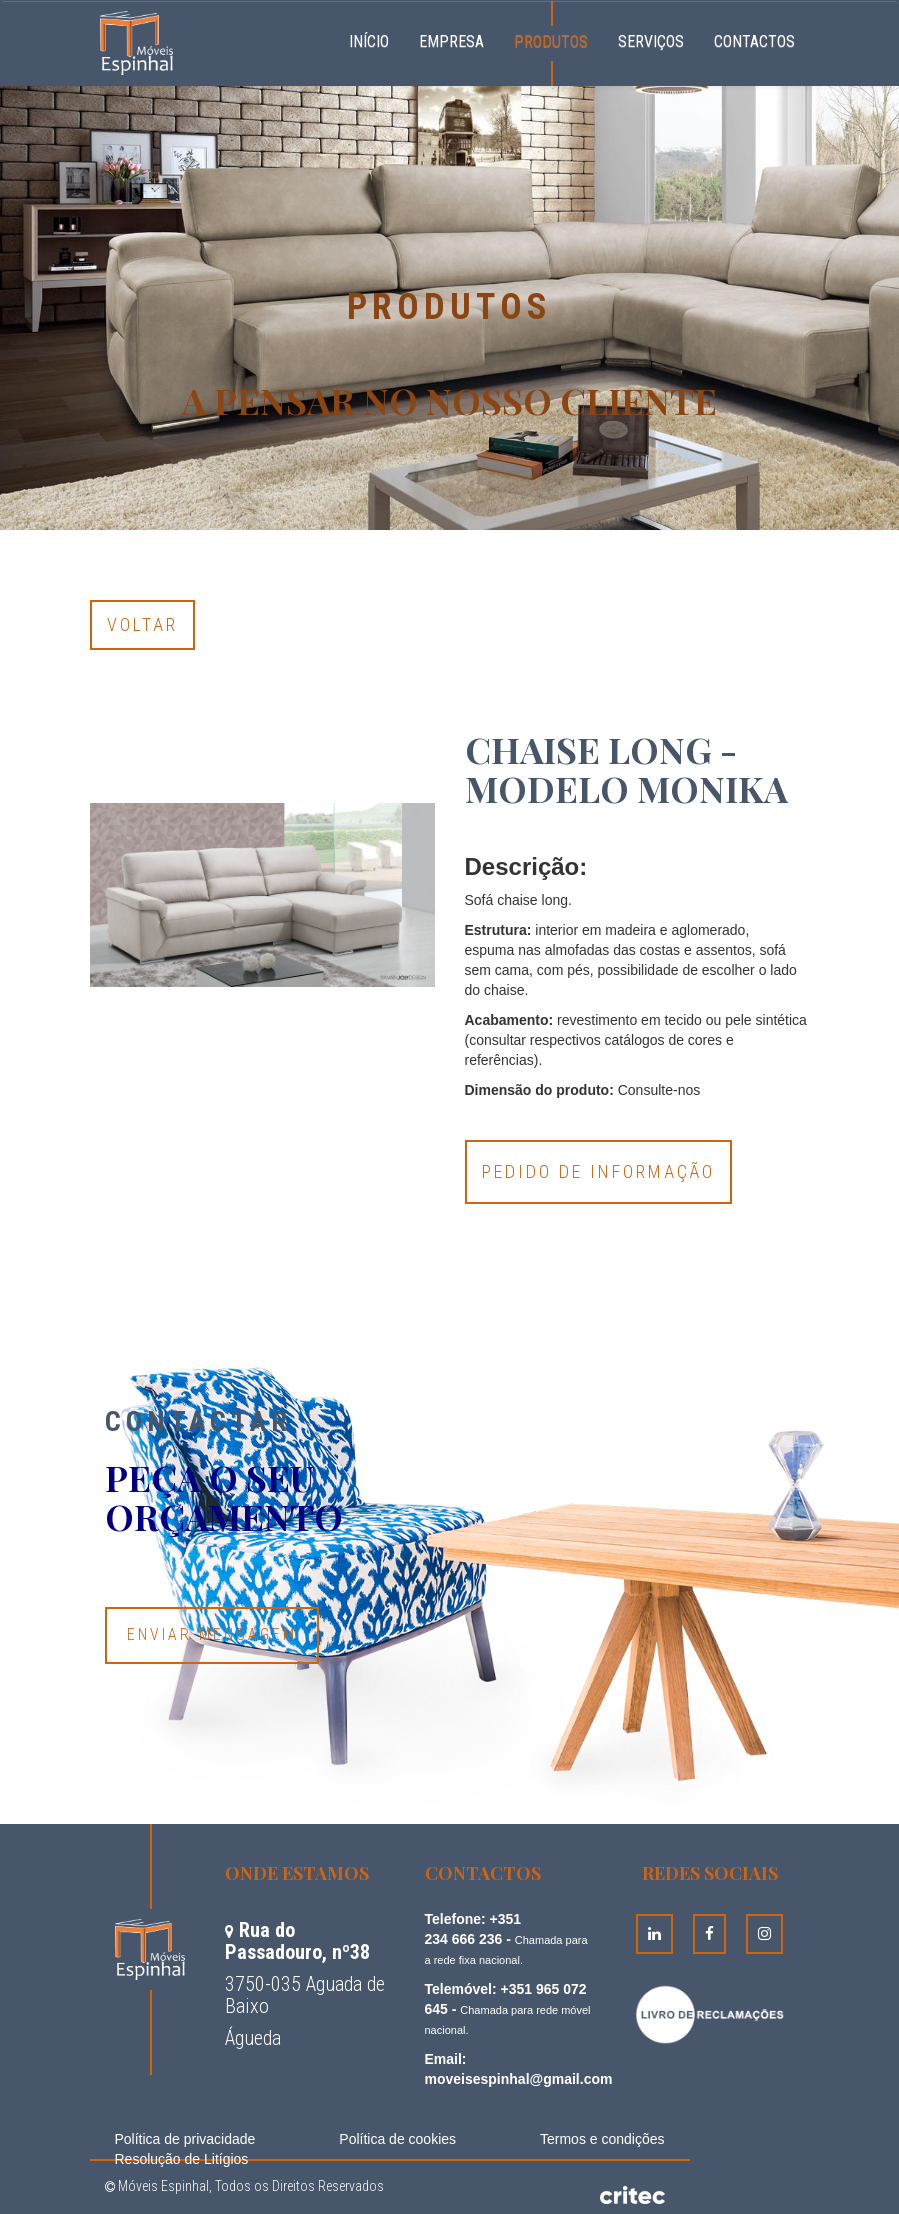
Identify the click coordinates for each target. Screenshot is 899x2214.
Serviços (651, 41)
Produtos (551, 41)
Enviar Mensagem (212, 1634)
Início (376, 39)
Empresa (451, 41)
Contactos (754, 41)
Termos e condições (602, 2139)
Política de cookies (397, 2139)
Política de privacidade (185, 2139)
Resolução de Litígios (182, 2159)
